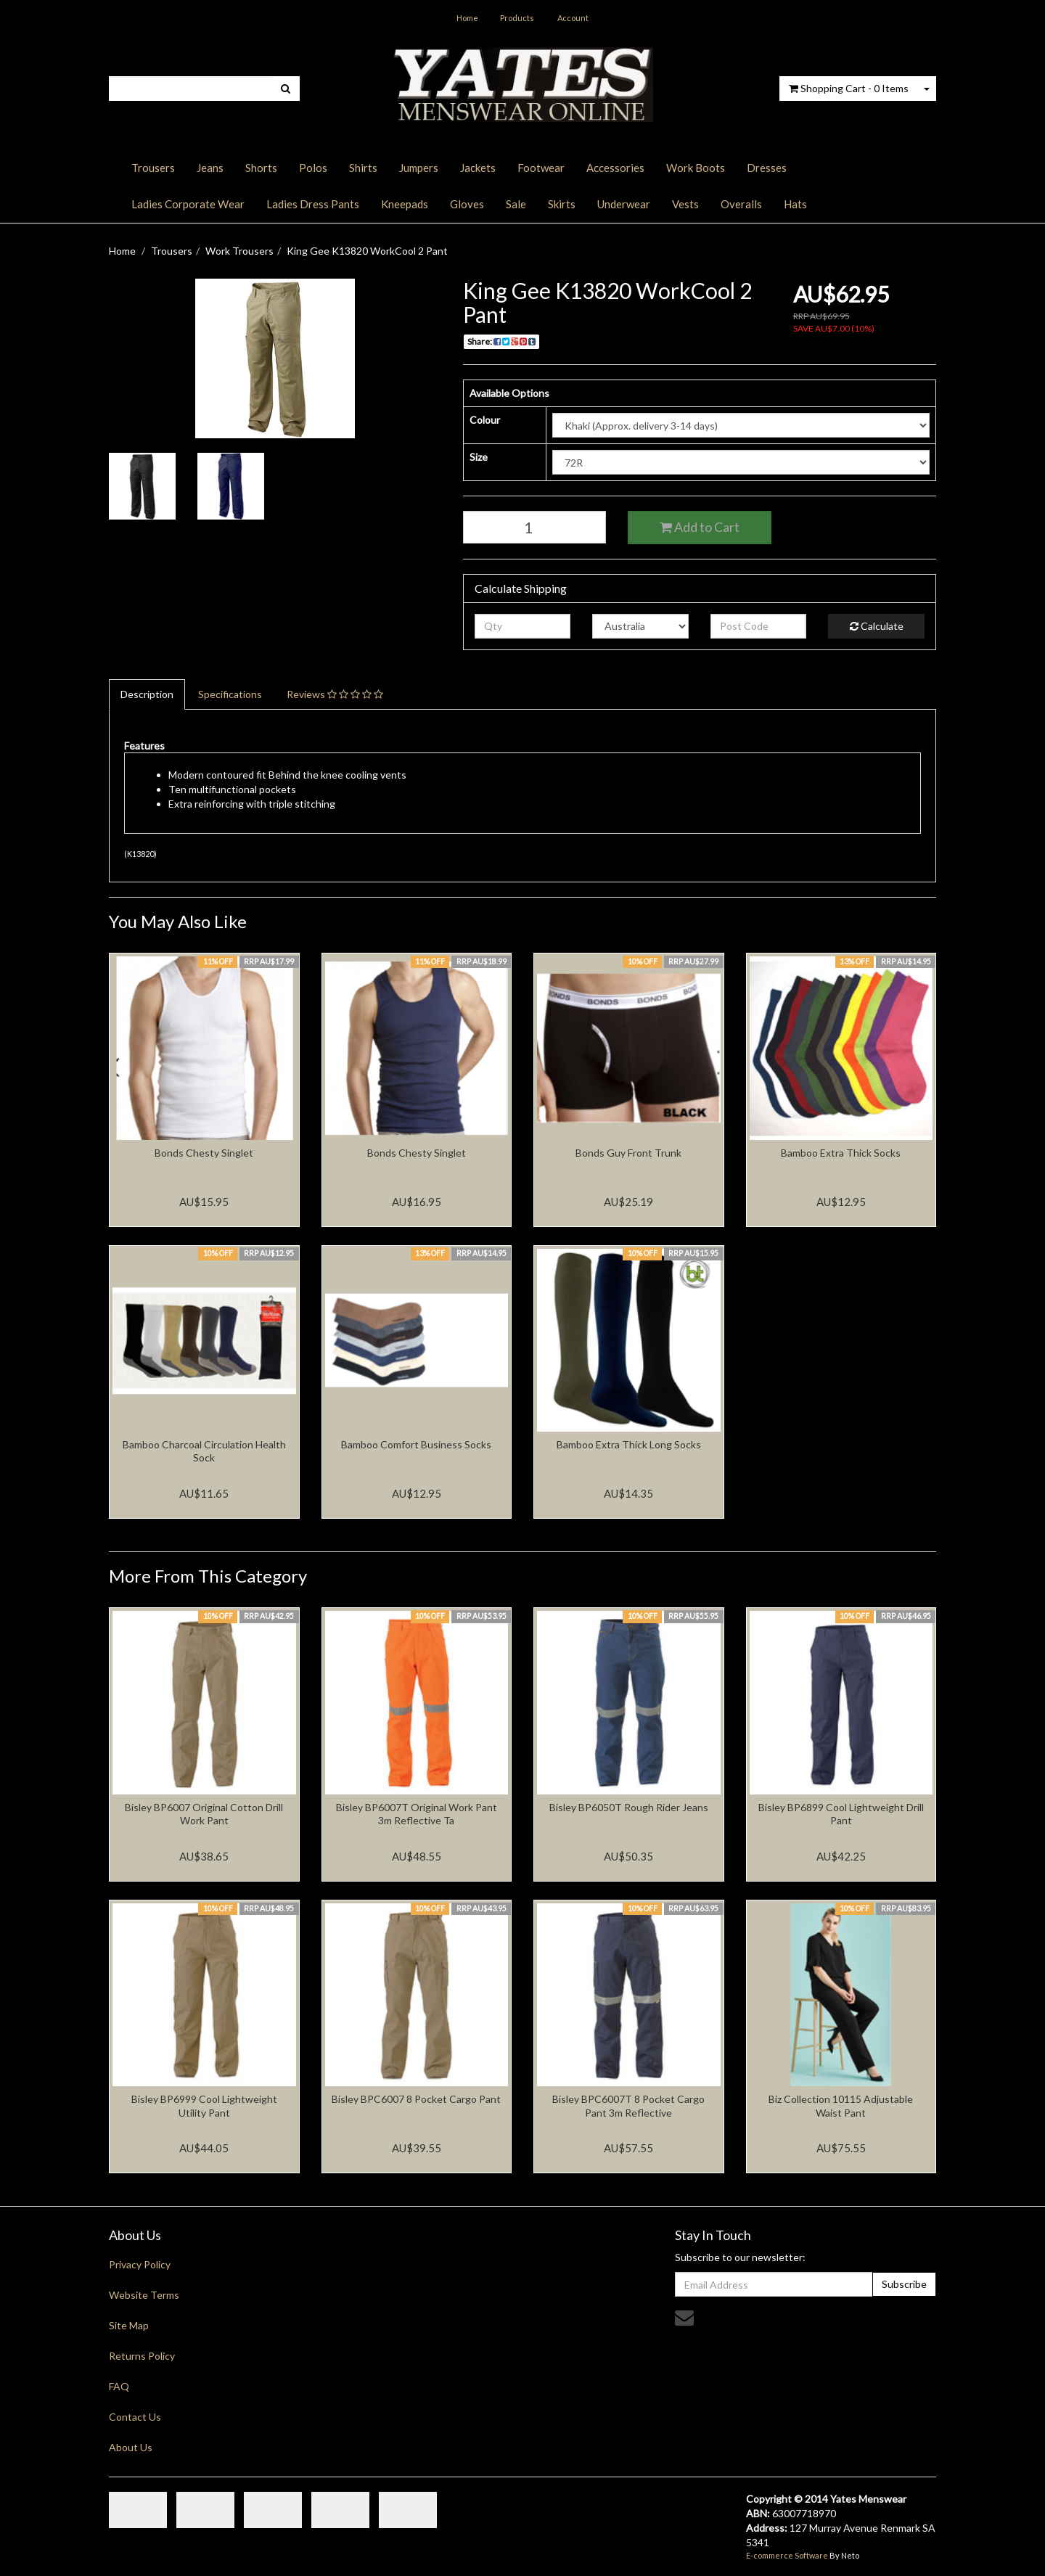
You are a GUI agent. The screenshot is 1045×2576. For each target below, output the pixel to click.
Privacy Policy (140, 2264)
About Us (130, 2447)
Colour (485, 420)
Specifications (230, 694)
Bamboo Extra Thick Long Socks (629, 1444)
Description (146, 694)
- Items (849, 88)
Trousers (153, 167)
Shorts (261, 167)
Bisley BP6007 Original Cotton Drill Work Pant (204, 1813)
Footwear (541, 167)
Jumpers (418, 167)
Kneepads (404, 203)
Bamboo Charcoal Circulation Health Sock (204, 1451)
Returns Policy (142, 2356)
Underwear (623, 203)
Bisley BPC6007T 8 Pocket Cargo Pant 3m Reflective (628, 2105)
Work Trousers (239, 251)
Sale (516, 203)
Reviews (335, 694)
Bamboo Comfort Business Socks (416, 1444)
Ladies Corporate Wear (188, 203)
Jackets (478, 167)
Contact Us (135, 2417)
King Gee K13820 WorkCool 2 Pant (367, 251)
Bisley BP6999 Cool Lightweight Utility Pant (204, 2105)
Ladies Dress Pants (312, 203)
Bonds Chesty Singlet (204, 1153)
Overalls (741, 203)
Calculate (876, 626)
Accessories (615, 167)
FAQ (119, 2386)
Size (479, 457)
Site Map (129, 2325)
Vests (685, 203)
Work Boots (695, 167)
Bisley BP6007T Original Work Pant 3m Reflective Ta (416, 1813)
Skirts (561, 203)
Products (517, 17)
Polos (313, 167)
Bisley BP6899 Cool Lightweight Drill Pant (841, 1813)
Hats (795, 203)
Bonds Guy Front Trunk (628, 1153)
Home (467, 17)
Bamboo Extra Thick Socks (841, 1153)
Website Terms (144, 2295)
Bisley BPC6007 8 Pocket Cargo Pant (416, 2099)
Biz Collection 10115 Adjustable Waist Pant (841, 2105)
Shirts (363, 167)
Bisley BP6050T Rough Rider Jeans (628, 1807)
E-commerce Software (787, 2555)
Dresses (767, 167)
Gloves (467, 203)
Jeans (210, 167)
